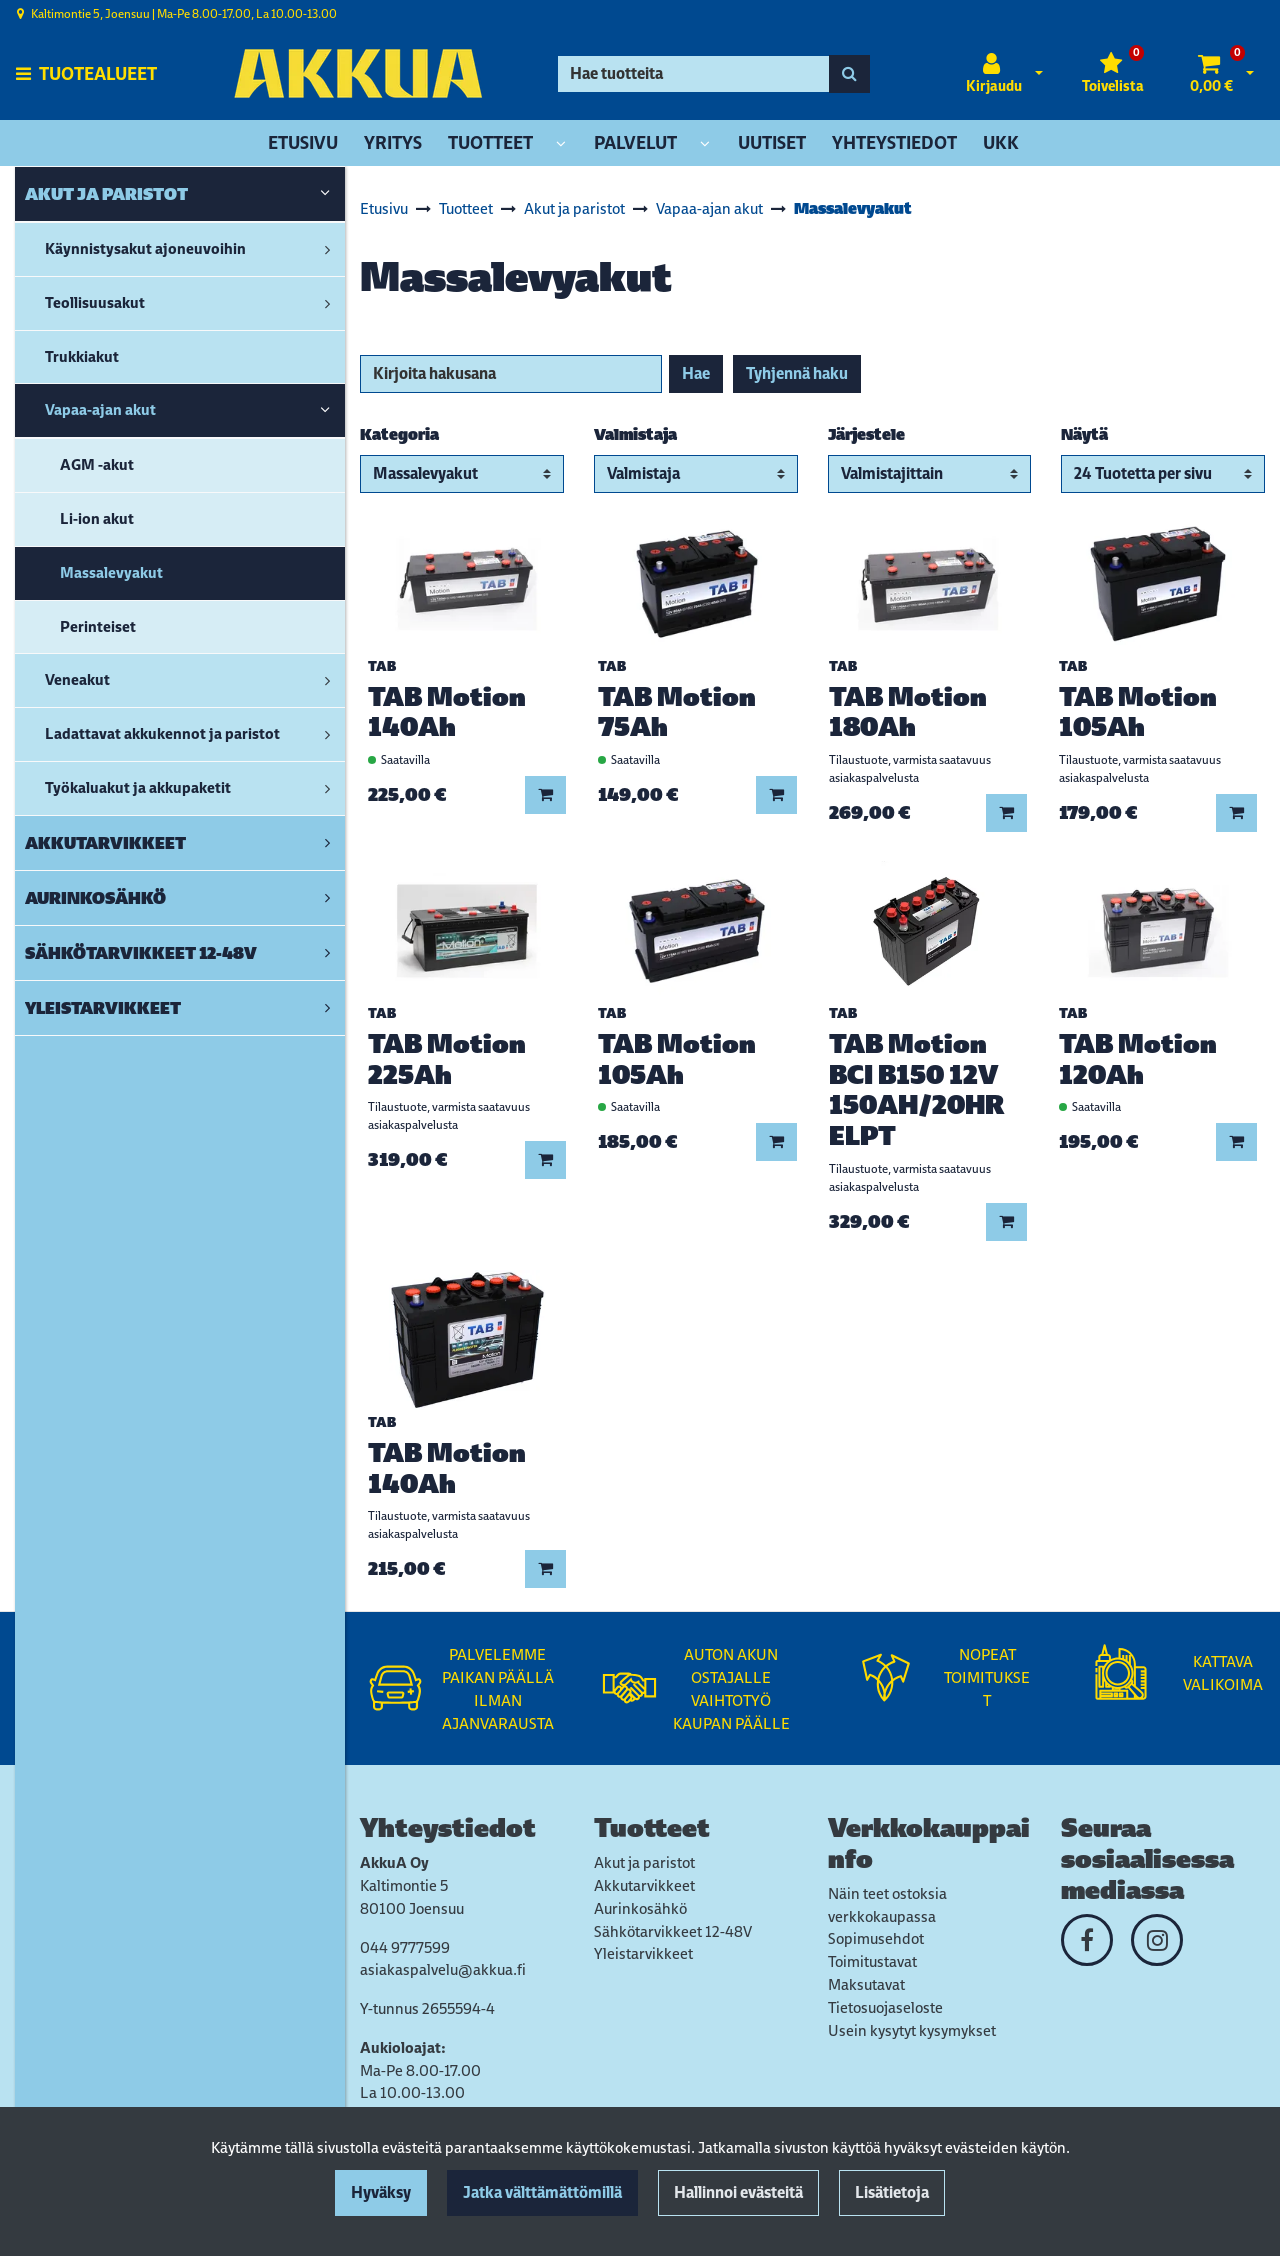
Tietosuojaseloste (885, 2007)
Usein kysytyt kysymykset (912, 2030)
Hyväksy (381, 2192)
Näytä (1084, 434)
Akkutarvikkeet (644, 1885)
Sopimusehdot (876, 1938)
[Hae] (693, 74)
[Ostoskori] (1211, 74)
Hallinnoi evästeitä (738, 2192)
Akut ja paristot (644, 1862)
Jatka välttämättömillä (542, 2192)
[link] (325, 194)
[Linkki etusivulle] (358, 73)
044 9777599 (405, 1947)
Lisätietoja (892, 2192)
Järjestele (866, 434)
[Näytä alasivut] (561, 144)
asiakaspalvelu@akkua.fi (443, 1969)
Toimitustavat (872, 1961)
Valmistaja (635, 434)
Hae (696, 373)
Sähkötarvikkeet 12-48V (673, 1931)
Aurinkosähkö (640, 1908)
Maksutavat (866, 1984)
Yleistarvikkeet (643, 1953)
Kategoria (399, 434)
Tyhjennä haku (797, 373)
